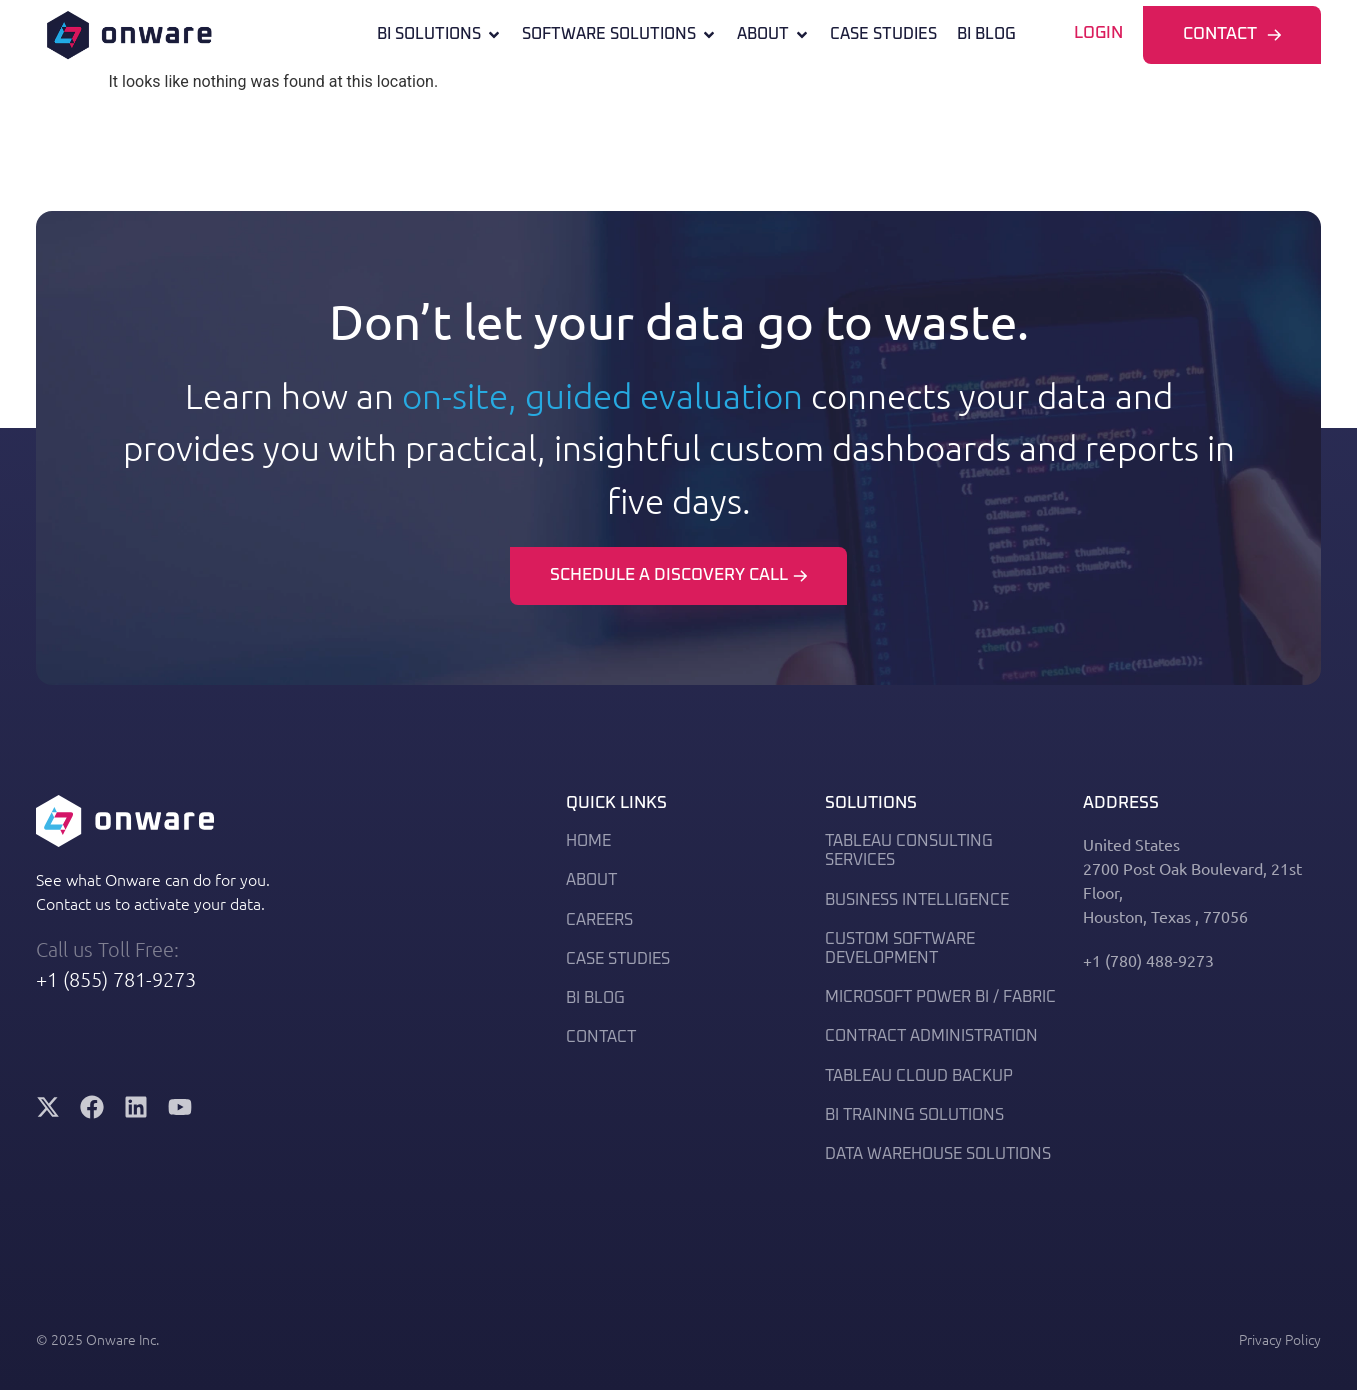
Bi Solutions (439, 34)
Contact (601, 1037)
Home (588, 841)
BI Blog (986, 34)
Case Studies (883, 34)
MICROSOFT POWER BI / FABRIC (940, 997)
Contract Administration (931, 1036)
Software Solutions (619, 34)
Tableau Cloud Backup (919, 1076)
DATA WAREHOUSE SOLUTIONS (938, 1154)
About (773, 34)
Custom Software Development (900, 948)
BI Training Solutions (914, 1115)
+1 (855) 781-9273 (116, 979)
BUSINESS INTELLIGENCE (917, 900)
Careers (599, 920)
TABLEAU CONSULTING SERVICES (909, 850)
